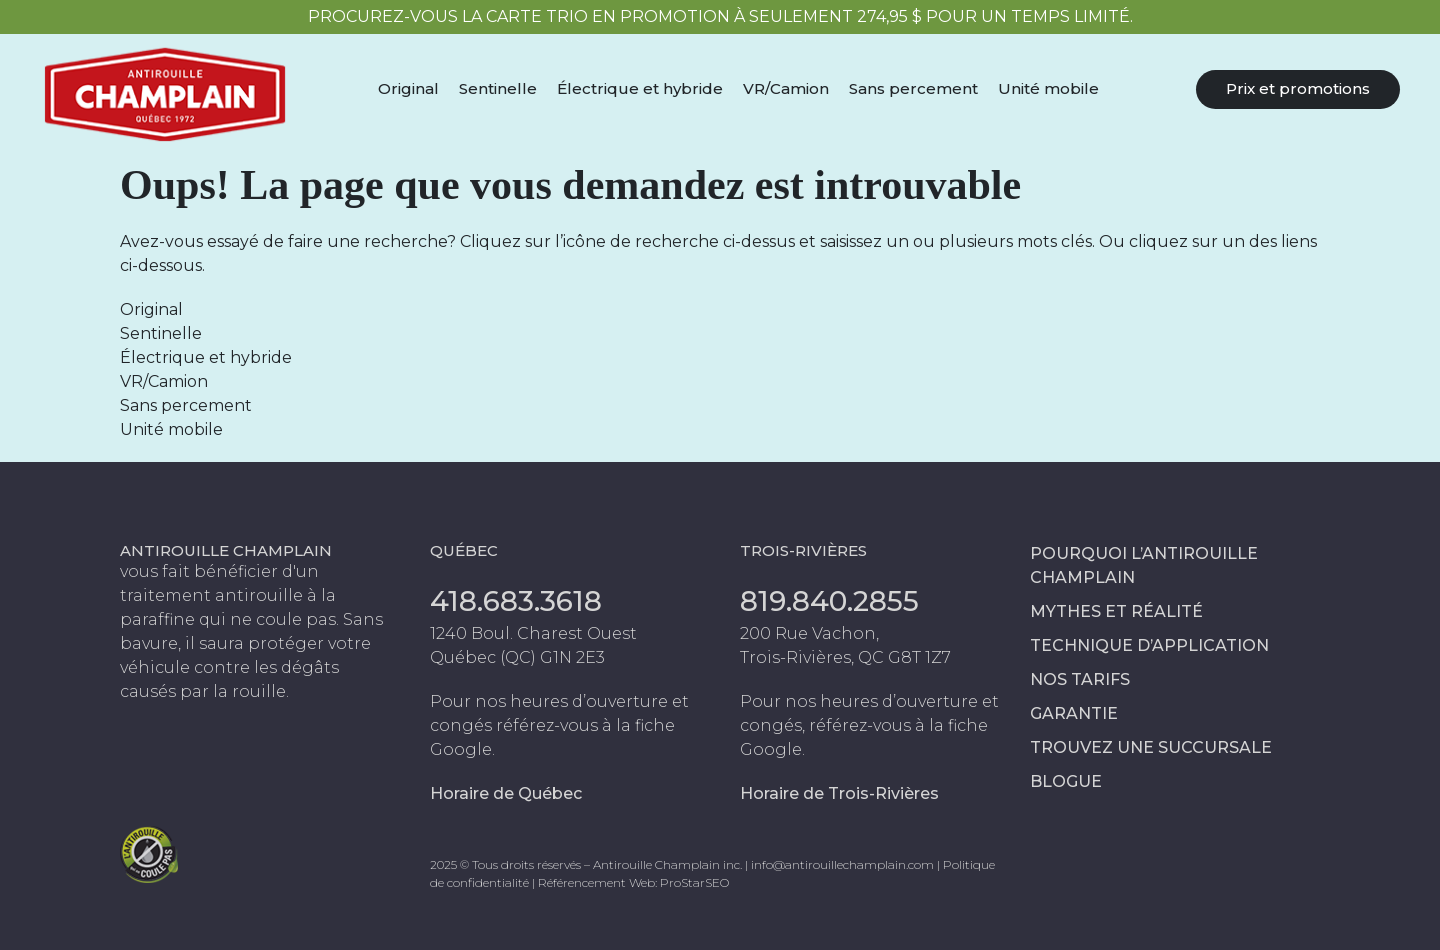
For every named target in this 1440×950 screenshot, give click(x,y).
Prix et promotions (1298, 88)
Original (408, 88)
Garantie (1074, 713)
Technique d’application (1149, 645)
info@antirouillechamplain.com (842, 864)
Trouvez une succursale (1151, 747)
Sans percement (913, 88)
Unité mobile (1048, 88)
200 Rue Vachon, (809, 633)
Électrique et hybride (640, 88)
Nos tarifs (1080, 679)
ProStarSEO (694, 882)
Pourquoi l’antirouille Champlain (1144, 565)
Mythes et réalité (1116, 611)
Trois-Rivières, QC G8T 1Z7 (845, 657)
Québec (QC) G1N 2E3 (517, 657)
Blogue (1066, 781)
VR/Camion (786, 88)
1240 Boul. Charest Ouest (533, 633)
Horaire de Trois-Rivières (839, 793)
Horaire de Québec (506, 793)
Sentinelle (498, 88)
